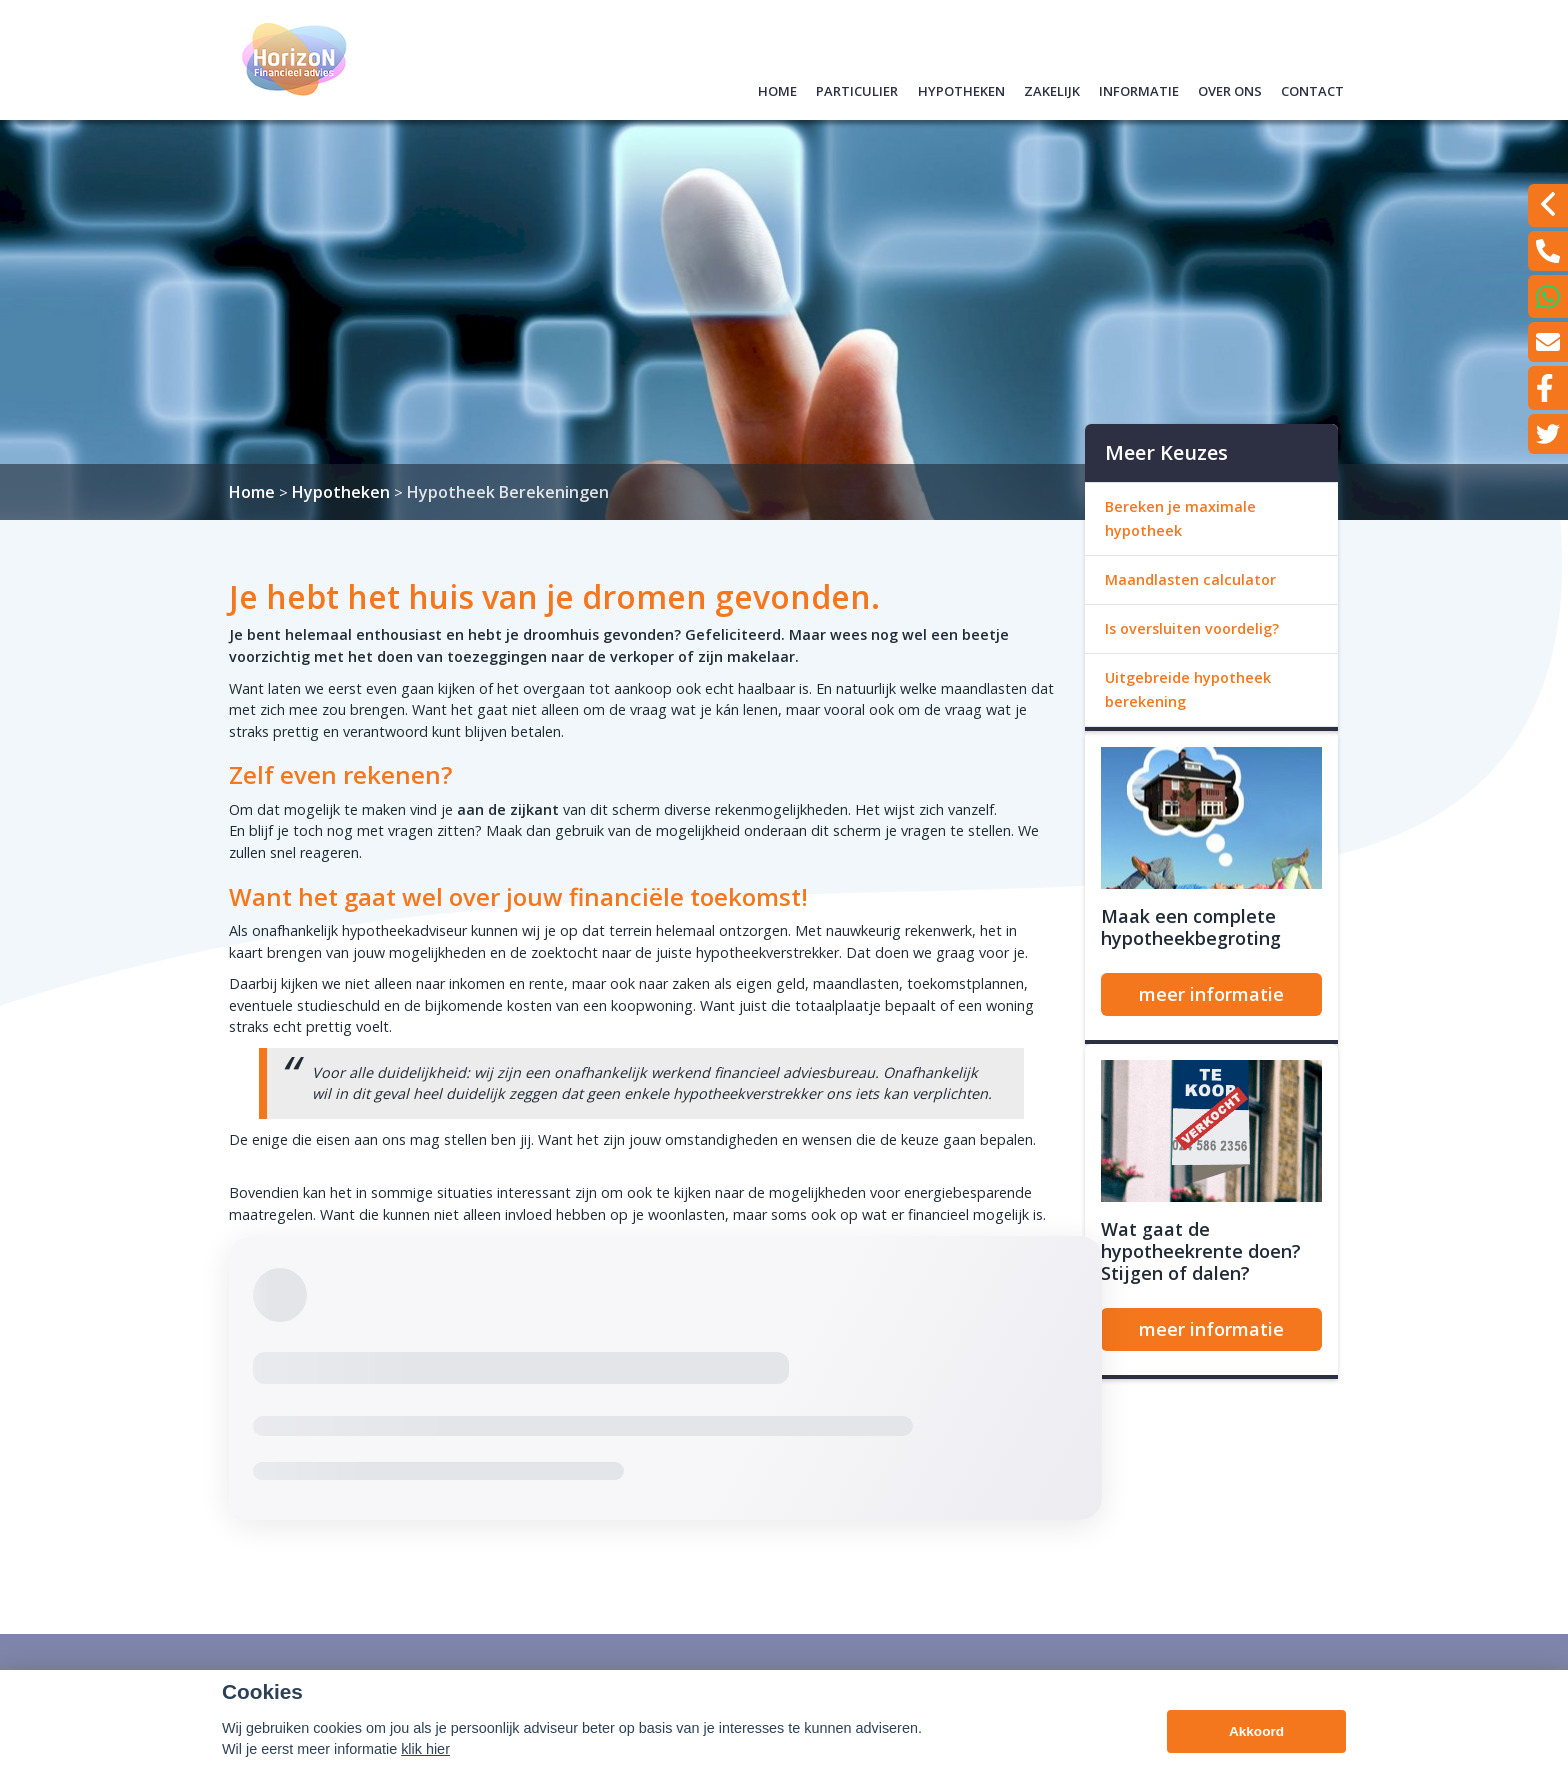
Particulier (857, 88)
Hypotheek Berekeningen (508, 492)
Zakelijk (1052, 88)
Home (777, 88)
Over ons (1230, 88)
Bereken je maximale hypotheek (1180, 518)
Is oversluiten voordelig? (1192, 628)
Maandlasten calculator (1190, 579)
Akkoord (1256, 1753)
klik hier (425, 1771)
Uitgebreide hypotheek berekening (1188, 689)
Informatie (1139, 88)
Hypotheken (961, 88)
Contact (1312, 88)
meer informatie (1211, 994)
